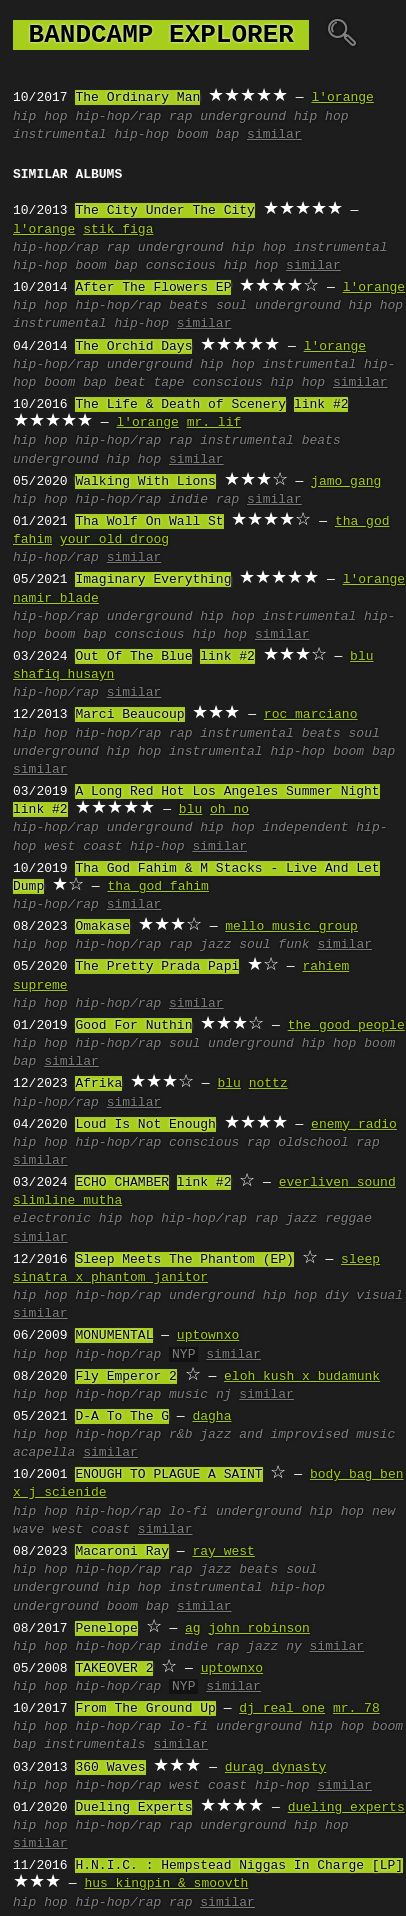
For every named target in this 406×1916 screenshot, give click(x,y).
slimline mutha (67, 1201)
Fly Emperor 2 (125, 1377)
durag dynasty (275, 1768)
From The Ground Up (145, 1709)
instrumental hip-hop (91, 135)
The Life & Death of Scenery (180, 405)
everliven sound (337, 1183)
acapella (44, 1453)
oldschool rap (328, 1143)
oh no (229, 810)
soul (231, 306)
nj (224, 1395)
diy (336, 1296)
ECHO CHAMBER (122, 1183)
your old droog (114, 540)
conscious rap (219, 1143)
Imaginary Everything (153, 580)
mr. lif (214, 423)
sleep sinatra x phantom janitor (196, 1269)
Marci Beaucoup (129, 715)
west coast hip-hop (114, 847)
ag (193, 1629)
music (188, 1395)
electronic (52, 1219)
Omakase (102, 927)
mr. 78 (356, 1709)
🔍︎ (341, 35)
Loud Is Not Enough (145, 1125)
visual (379, 1296)
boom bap (208, 135)
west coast (91, 1530)
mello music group (291, 927)
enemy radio (354, 1125)
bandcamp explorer (161, 35)
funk (293, 945)
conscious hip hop (212, 266)
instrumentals (94, 1745)
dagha (211, 1417)
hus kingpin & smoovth (166, 1884)
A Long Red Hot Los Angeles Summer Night (227, 792)
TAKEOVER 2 (114, 1669)
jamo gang (346, 482)
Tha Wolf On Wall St (149, 522)
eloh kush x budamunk (302, 1377)
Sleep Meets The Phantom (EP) (184, 1260)
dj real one (282, 1709)
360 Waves (110, 1768)
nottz (268, 1084)
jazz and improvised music (297, 1435)
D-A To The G (122, 1417)
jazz (215, 945)
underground (56, 1607)
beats (188, 306)
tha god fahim (157, 887)
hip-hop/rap (118, 117)
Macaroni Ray (122, 1552)
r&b (180, 1435)
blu (361, 657)
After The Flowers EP (153, 288)
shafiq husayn (63, 675)
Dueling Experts (133, 1808)
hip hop (40, 117)
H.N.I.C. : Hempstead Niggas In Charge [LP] (239, 1866)
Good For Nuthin (133, 1026)
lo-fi (188, 1512)
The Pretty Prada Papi (157, 967)
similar (274, 135)
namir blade (56, 599)
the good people (346, 1026)
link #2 (321, 405)
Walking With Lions (145, 482)
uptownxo (208, 1336)
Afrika (98, 1084)
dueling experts (346, 1808)
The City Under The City (164, 211)
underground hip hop (274, 117)
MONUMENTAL (114, 1336)
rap (180, 117)
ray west (223, 1552)
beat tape (149, 383)
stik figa (118, 230)
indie (188, 500)
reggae (348, 1219)
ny (294, 1647)
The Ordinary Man (137, 98)
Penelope (106, 1629)
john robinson (258, 1629)
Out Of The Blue (133, 657)
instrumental (247, 441)
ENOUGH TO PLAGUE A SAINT (168, 1475)
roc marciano (311, 715)
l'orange (342, 98)
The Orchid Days (133, 347)
